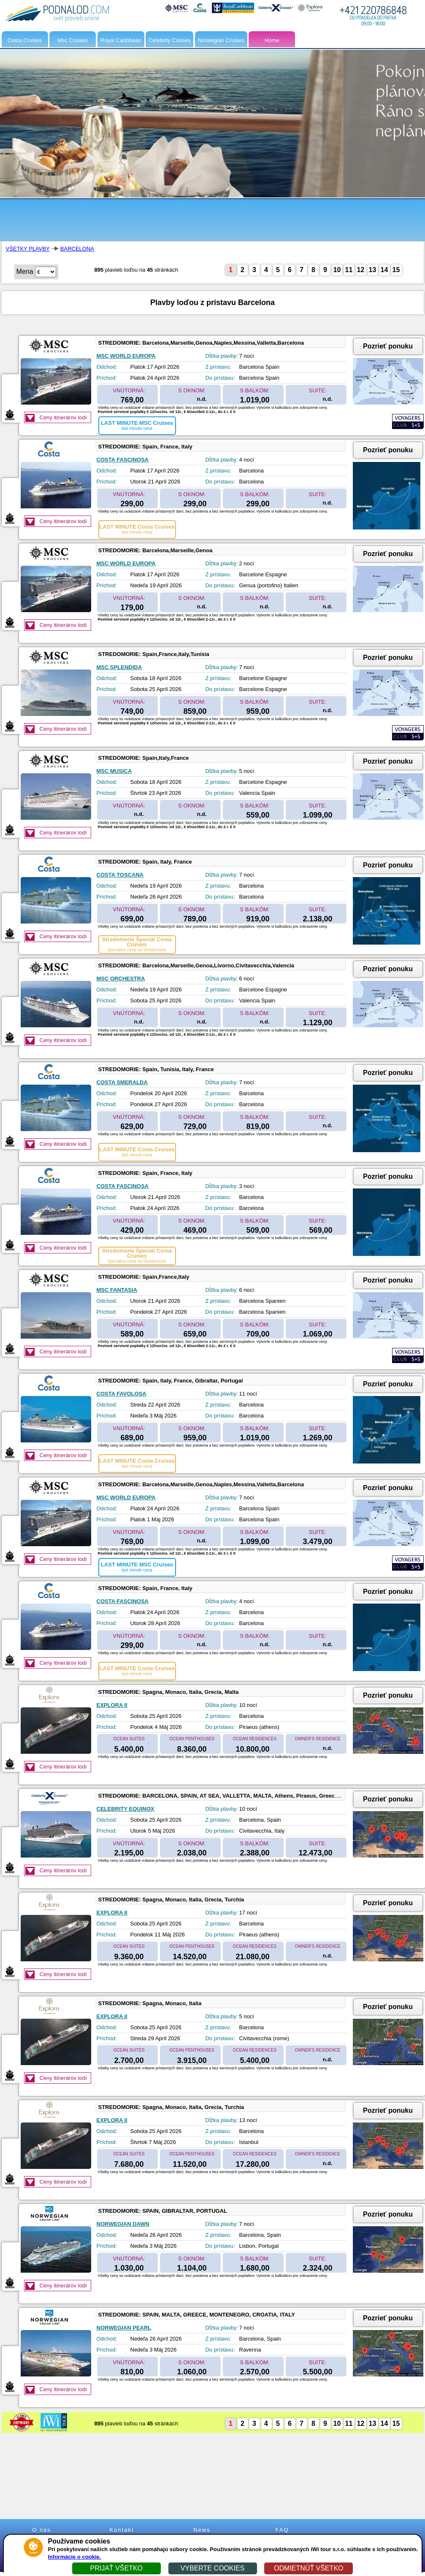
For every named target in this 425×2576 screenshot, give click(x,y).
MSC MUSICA (114, 771)
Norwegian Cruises (221, 40)
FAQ (282, 2530)
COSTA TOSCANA (120, 875)
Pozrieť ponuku (388, 346)
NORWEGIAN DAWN (123, 2224)
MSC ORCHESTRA (121, 978)
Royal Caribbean (120, 40)
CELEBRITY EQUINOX (125, 1809)
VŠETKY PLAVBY (28, 249)
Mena (24, 271)
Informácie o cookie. (74, 2557)
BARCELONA (77, 249)
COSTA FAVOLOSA (121, 1394)
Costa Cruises (25, 40)
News (202, 2530)
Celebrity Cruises (169, 40)
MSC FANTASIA (117, 1290)
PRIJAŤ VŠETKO (116, 2568)
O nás (41, 2530)
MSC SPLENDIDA (119, 667)
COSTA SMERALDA (122, 1082)
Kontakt (121, 2530)
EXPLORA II (112, 1705)
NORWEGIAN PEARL (124, 2328)
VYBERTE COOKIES (213, 2568)
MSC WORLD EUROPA (126, 356)
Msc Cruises (72, 40)
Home (272, 40)
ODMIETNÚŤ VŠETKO (308, 2568)
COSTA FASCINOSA (123, 459)
